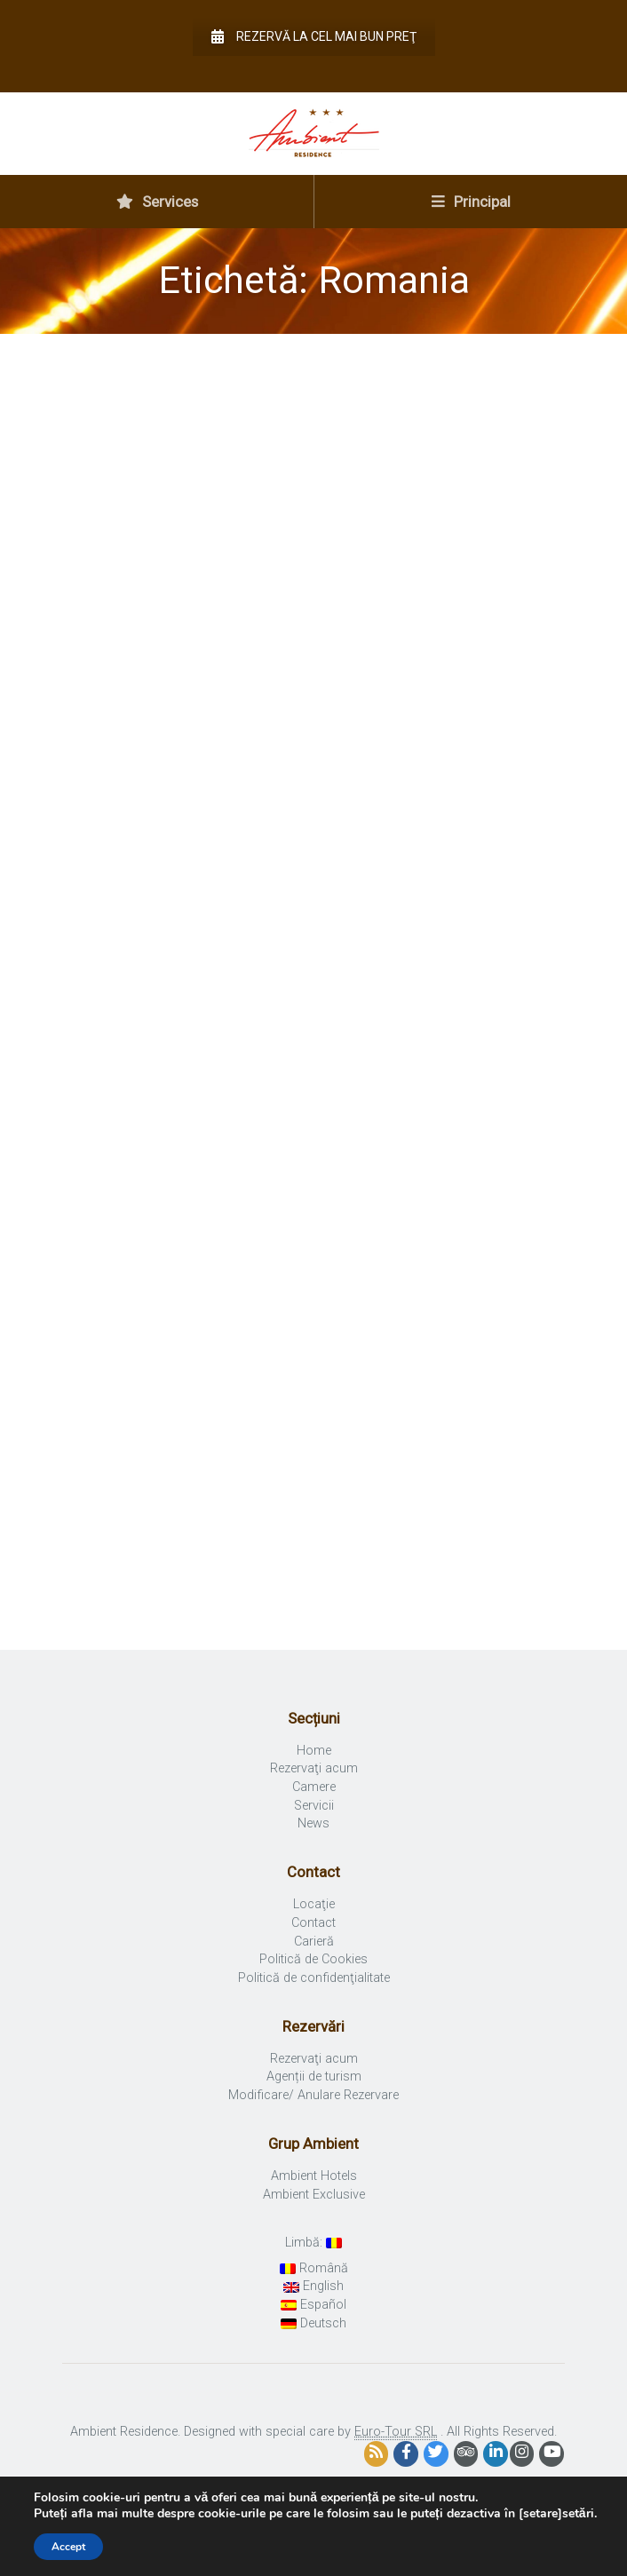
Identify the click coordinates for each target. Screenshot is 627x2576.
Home (314, 1750)
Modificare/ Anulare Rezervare (313, 2095)
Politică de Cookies (313, 1959)
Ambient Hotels (314, 2176)
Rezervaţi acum (314, 1768)
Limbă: (313, 2242)
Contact (313, 1922)
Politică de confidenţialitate (314, 1978)
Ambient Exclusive (314, 2194)
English (313, 2286)
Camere (314, 1787)
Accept (68, 2547)
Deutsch (313, 2323)
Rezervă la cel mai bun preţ (314, 36)
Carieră (314, 1941)
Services (157, 201)
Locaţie (314, 1904)
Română (314, 2268)
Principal (471, 201)
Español (313, 2304)
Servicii (314, 1805)
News (313, 1823)
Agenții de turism (313, 2076)
